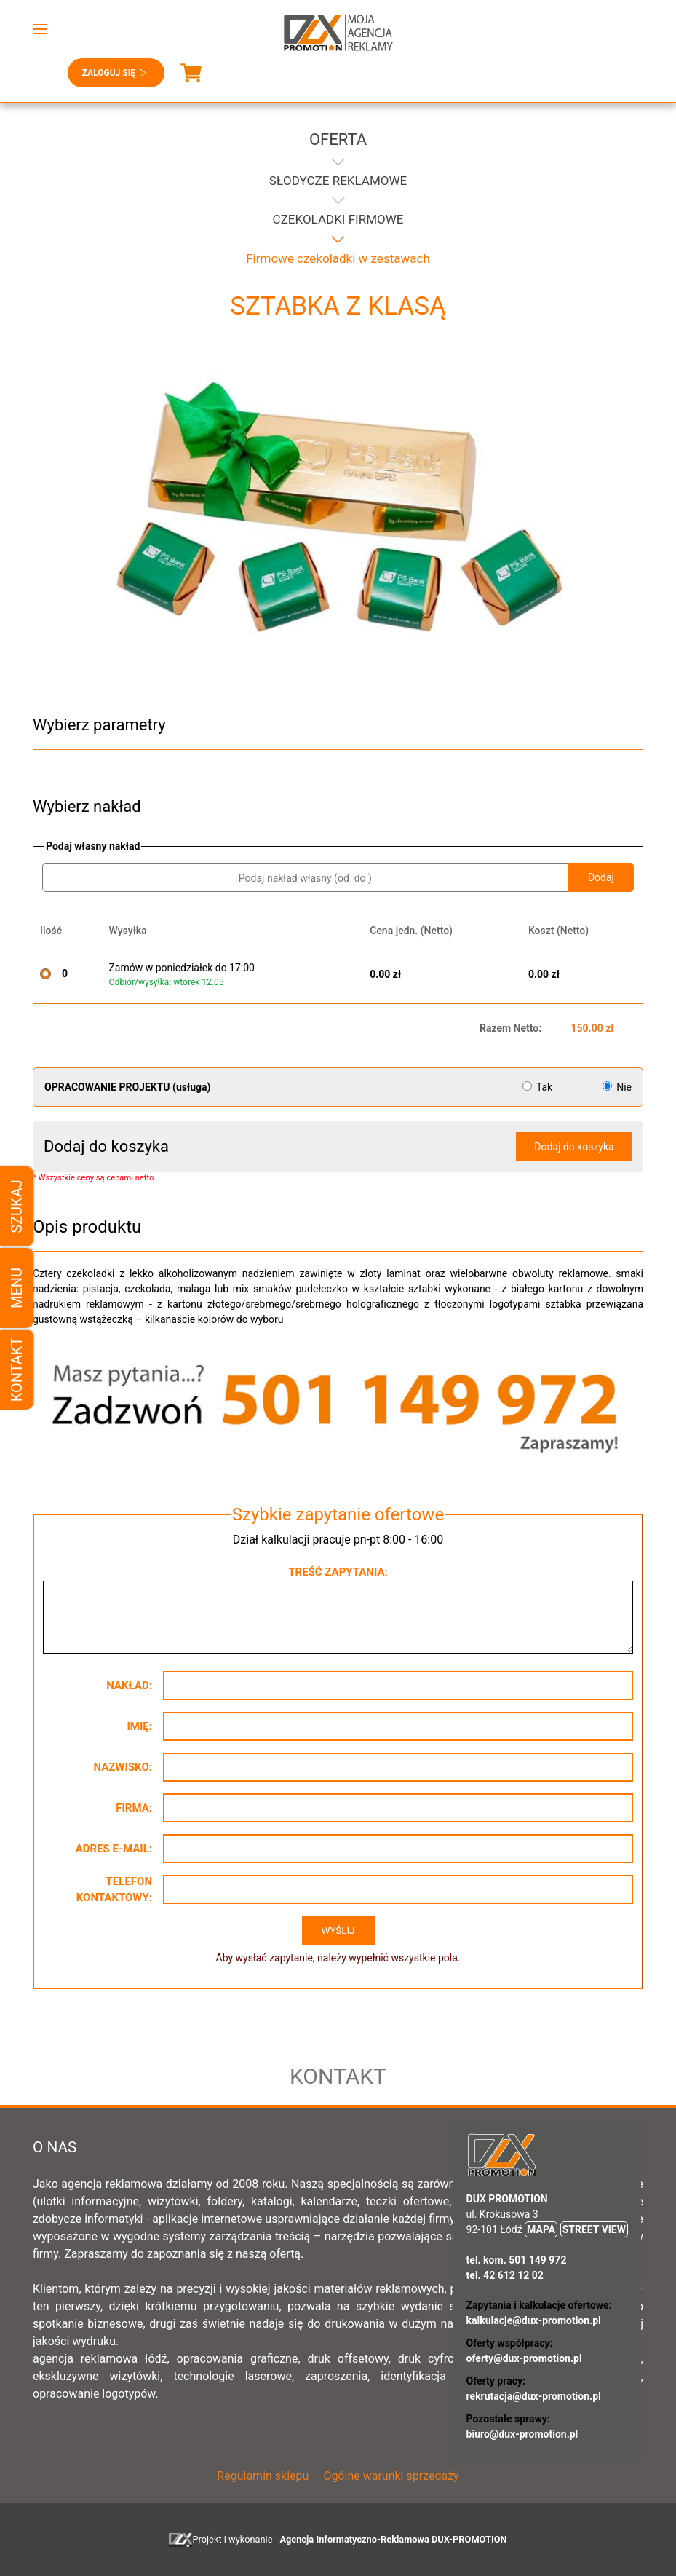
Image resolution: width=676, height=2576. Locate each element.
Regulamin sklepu (263, 2476)
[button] (40, 29)
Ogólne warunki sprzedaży (390, 2476)
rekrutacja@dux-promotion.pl (533, 2396)
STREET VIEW (594, 2229)
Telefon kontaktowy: (114, 1890)
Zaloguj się (116, 73)
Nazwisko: (122, 1767)
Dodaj (601, 877)
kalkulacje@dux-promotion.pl (533, 2320)
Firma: (134, 1807)
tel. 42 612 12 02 (505, 2275)
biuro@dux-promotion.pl (522, 2434)
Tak (538, 1087)
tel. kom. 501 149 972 (516, 2260)
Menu (16, 1288)
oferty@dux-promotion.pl (524, 2358)
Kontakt (16, 1370)
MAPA (541, 2229)
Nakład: (129, 1685)
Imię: (139, 1726)
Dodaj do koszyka (573, 1147)
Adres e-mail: (114, 1848)
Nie (617, 1087)
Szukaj (16, 1206)
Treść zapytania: (337, 1572)
